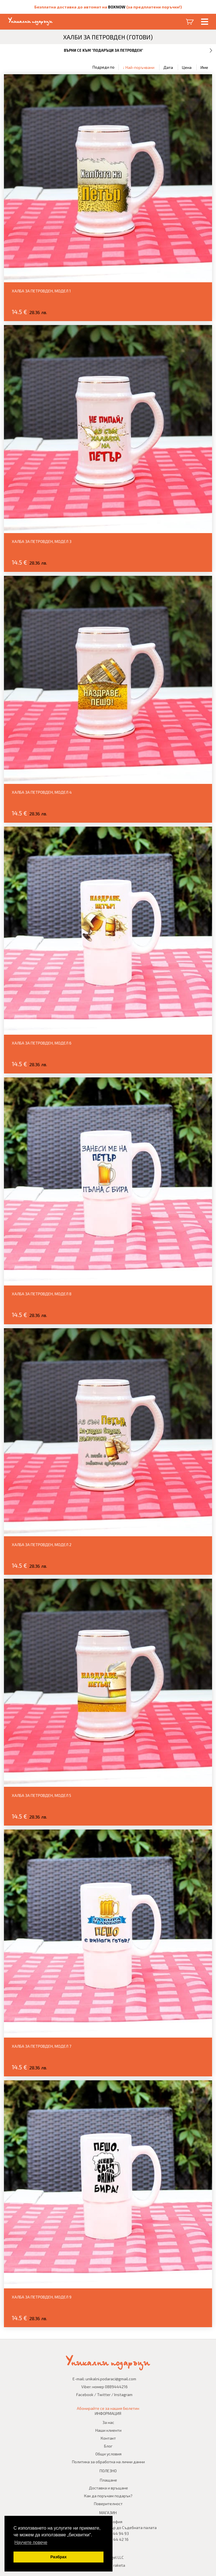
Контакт (108, 2438)
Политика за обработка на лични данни (108, 2461)
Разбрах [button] (58, 2557)
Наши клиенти (108, 2430)
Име (204, 67)
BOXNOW (117, 6)
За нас (108, 2422)
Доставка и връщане (108, 2487)
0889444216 (116, 2386)
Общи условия (108, 2453)
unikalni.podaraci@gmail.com (111, 2378)
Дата (168, 67)
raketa (119, 2565)
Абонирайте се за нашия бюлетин (108, 2408)
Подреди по (103, 67)
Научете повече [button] (30, 2542)
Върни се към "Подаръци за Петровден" (103, 50)
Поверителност (108, 2503)
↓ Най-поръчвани (138, 67)
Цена (187, 67)
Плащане (108, 2480)
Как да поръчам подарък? (108, 2495)
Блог (108, 2446)
